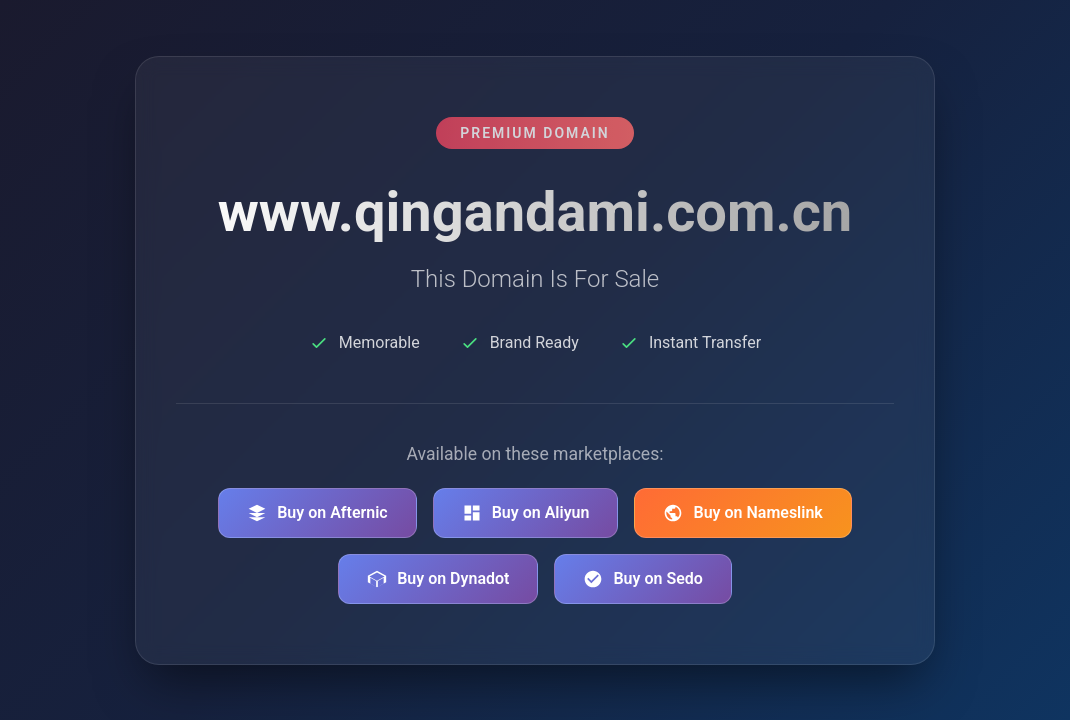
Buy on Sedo (642, 579)
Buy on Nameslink (742, 513)
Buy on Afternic (317, 513)
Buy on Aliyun (526, 513)
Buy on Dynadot (438, 579)
